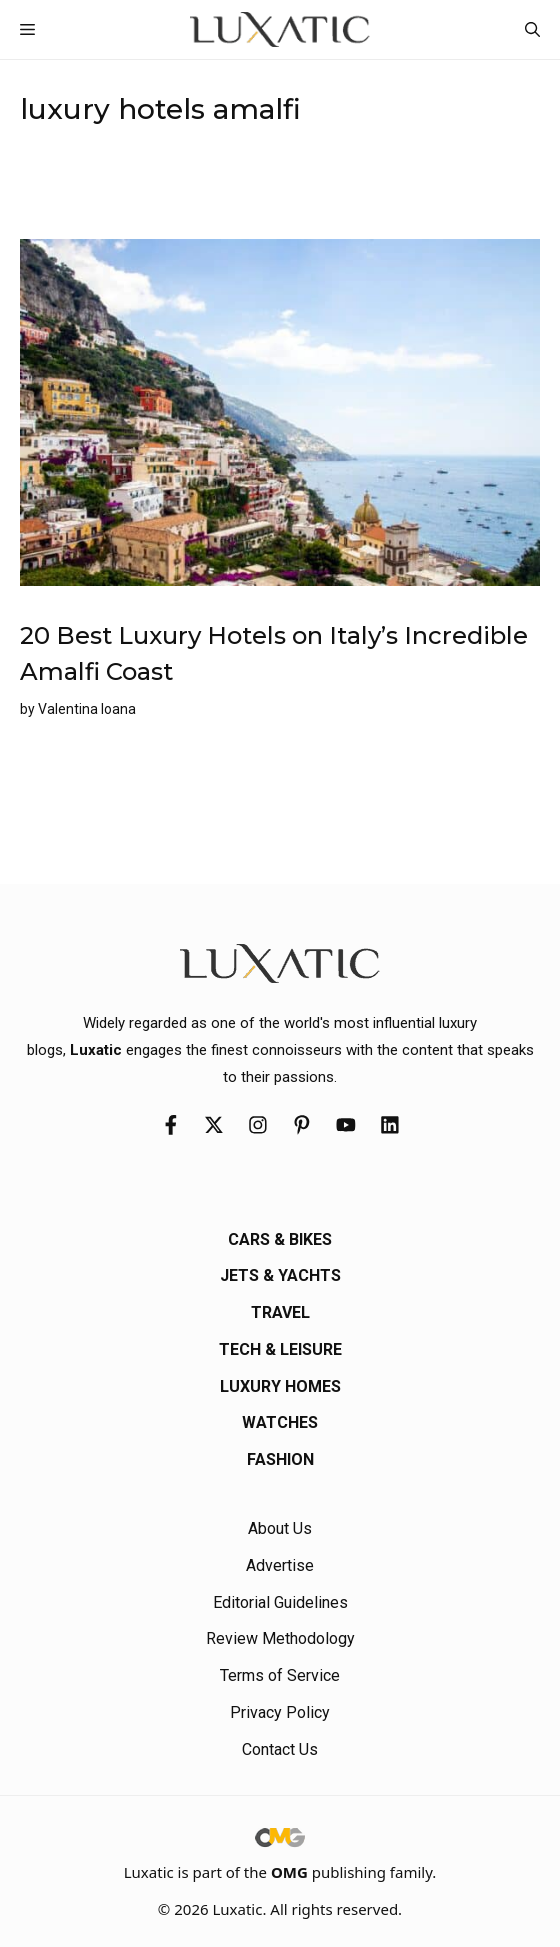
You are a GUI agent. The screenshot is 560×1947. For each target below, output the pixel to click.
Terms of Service (280, 1675)
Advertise (280, 1565)
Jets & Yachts (280, 1275)
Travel (280, 1312)
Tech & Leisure (280, 1349)
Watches (280, 1422)
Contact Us (280, 1749)
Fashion (280, 1459)
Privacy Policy (280, 1712)
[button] (532, 29)
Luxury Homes (280, 1386)
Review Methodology (280, 1638)
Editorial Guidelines (280, 1602)
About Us (280, 1528)
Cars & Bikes (280, 1239)
